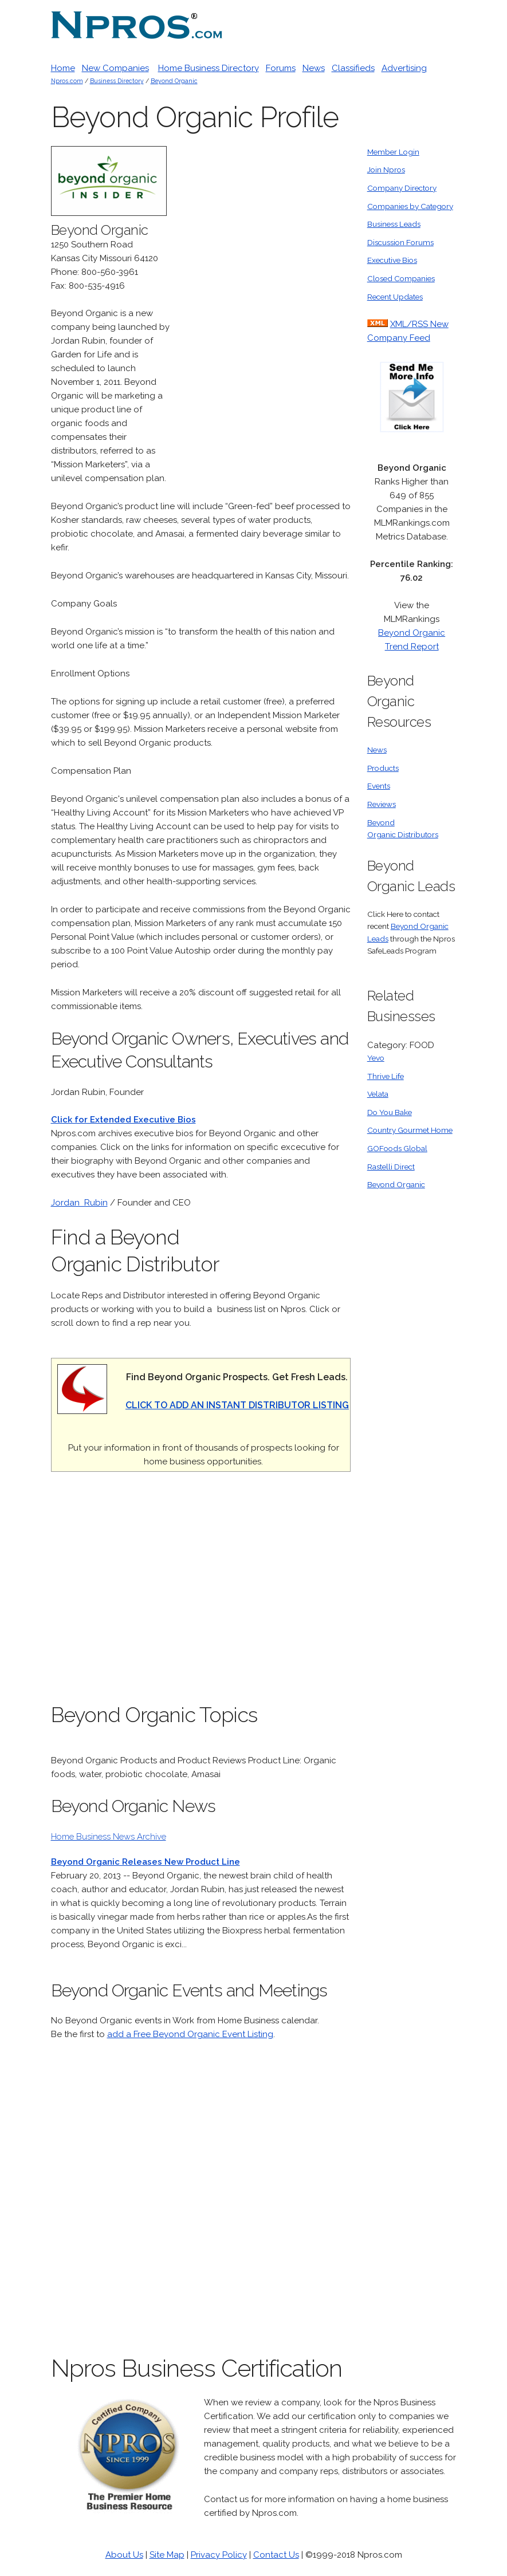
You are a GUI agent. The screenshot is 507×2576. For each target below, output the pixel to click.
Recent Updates (395, 296)
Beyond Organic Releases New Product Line (145, 1862)
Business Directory (117, 80)
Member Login (393, 151)
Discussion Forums (400, 242)
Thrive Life (385, 1076)
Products (383, 768)
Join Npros (386, 169)
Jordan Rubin (79, 1203)
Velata (377, 1093)
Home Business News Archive (108, 1836)
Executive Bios (392, 260)
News (313, 68)
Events (378, 785)
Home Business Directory (208, 68)
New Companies (115, 68)
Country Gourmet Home (410, 1130)
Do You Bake (389, 1112)
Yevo (375, 1057)
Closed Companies (401, 278)
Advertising (404, 68)
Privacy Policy (219, 2555)
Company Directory (402, 187)
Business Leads (393, 224)
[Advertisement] (265, 318)
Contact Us (276, 2555)
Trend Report (412, 646)
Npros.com (67, 80)
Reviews (381, 804)
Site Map (167, 2555)
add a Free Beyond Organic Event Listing (190, 2034)
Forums (281, 68)
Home (63, 68)
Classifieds (353, 68)
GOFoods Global (397, 1148)
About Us (124, 2555)
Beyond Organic (174, 80)
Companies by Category (410, 206)
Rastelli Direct (391, 1166)
